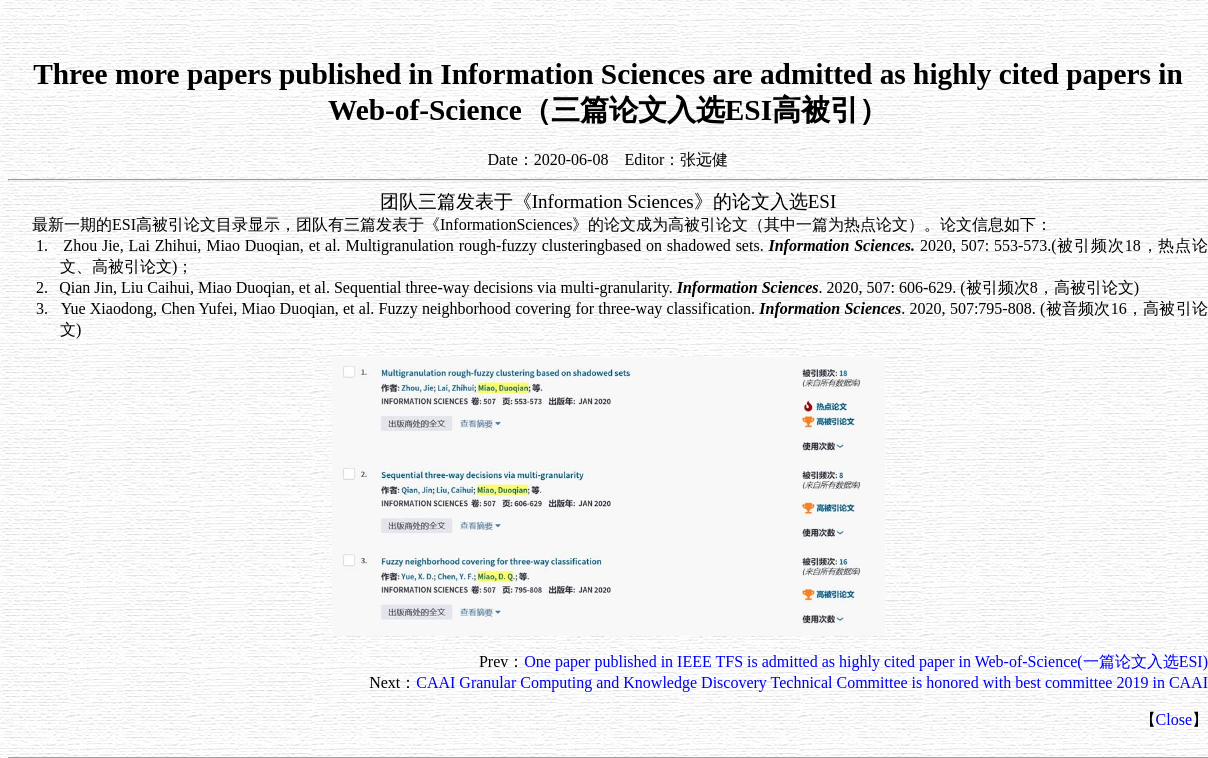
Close (1174, 719)
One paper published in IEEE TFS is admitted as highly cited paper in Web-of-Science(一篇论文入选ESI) (866, 661)
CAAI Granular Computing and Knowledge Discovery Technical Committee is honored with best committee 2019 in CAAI (812, 682)
